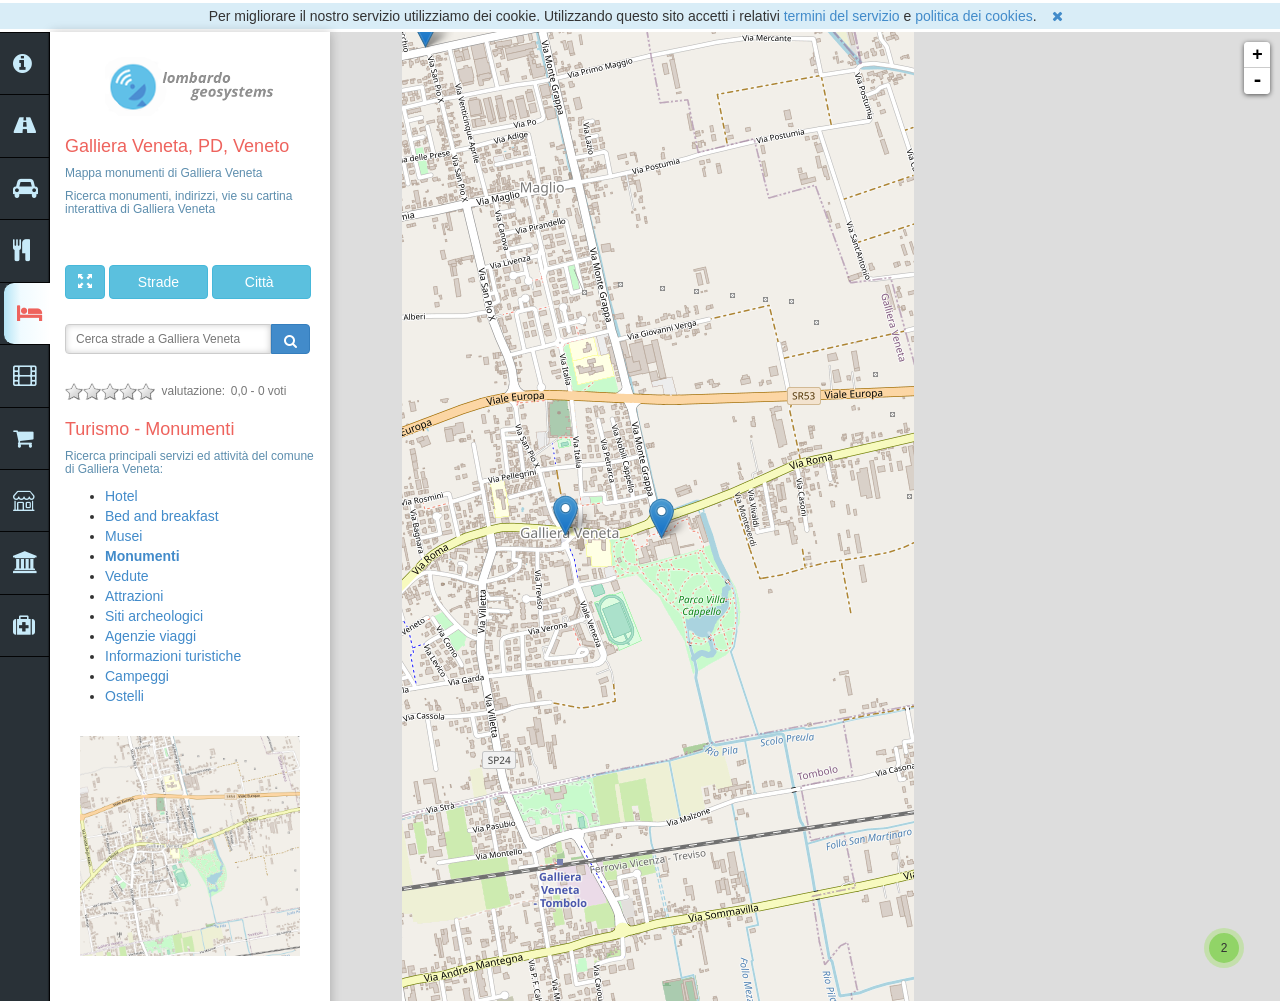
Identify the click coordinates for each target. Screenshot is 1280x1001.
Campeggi (137, 676)
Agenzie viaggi (150, 636)
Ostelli (124, 696)
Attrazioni (134, 596)
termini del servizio (842, 16)
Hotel (121, 496)
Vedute (127, 576)
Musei (123, 536)
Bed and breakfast (162, 516)
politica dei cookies (974, 16)
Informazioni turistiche (173, 656)
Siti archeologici (154, 616)
